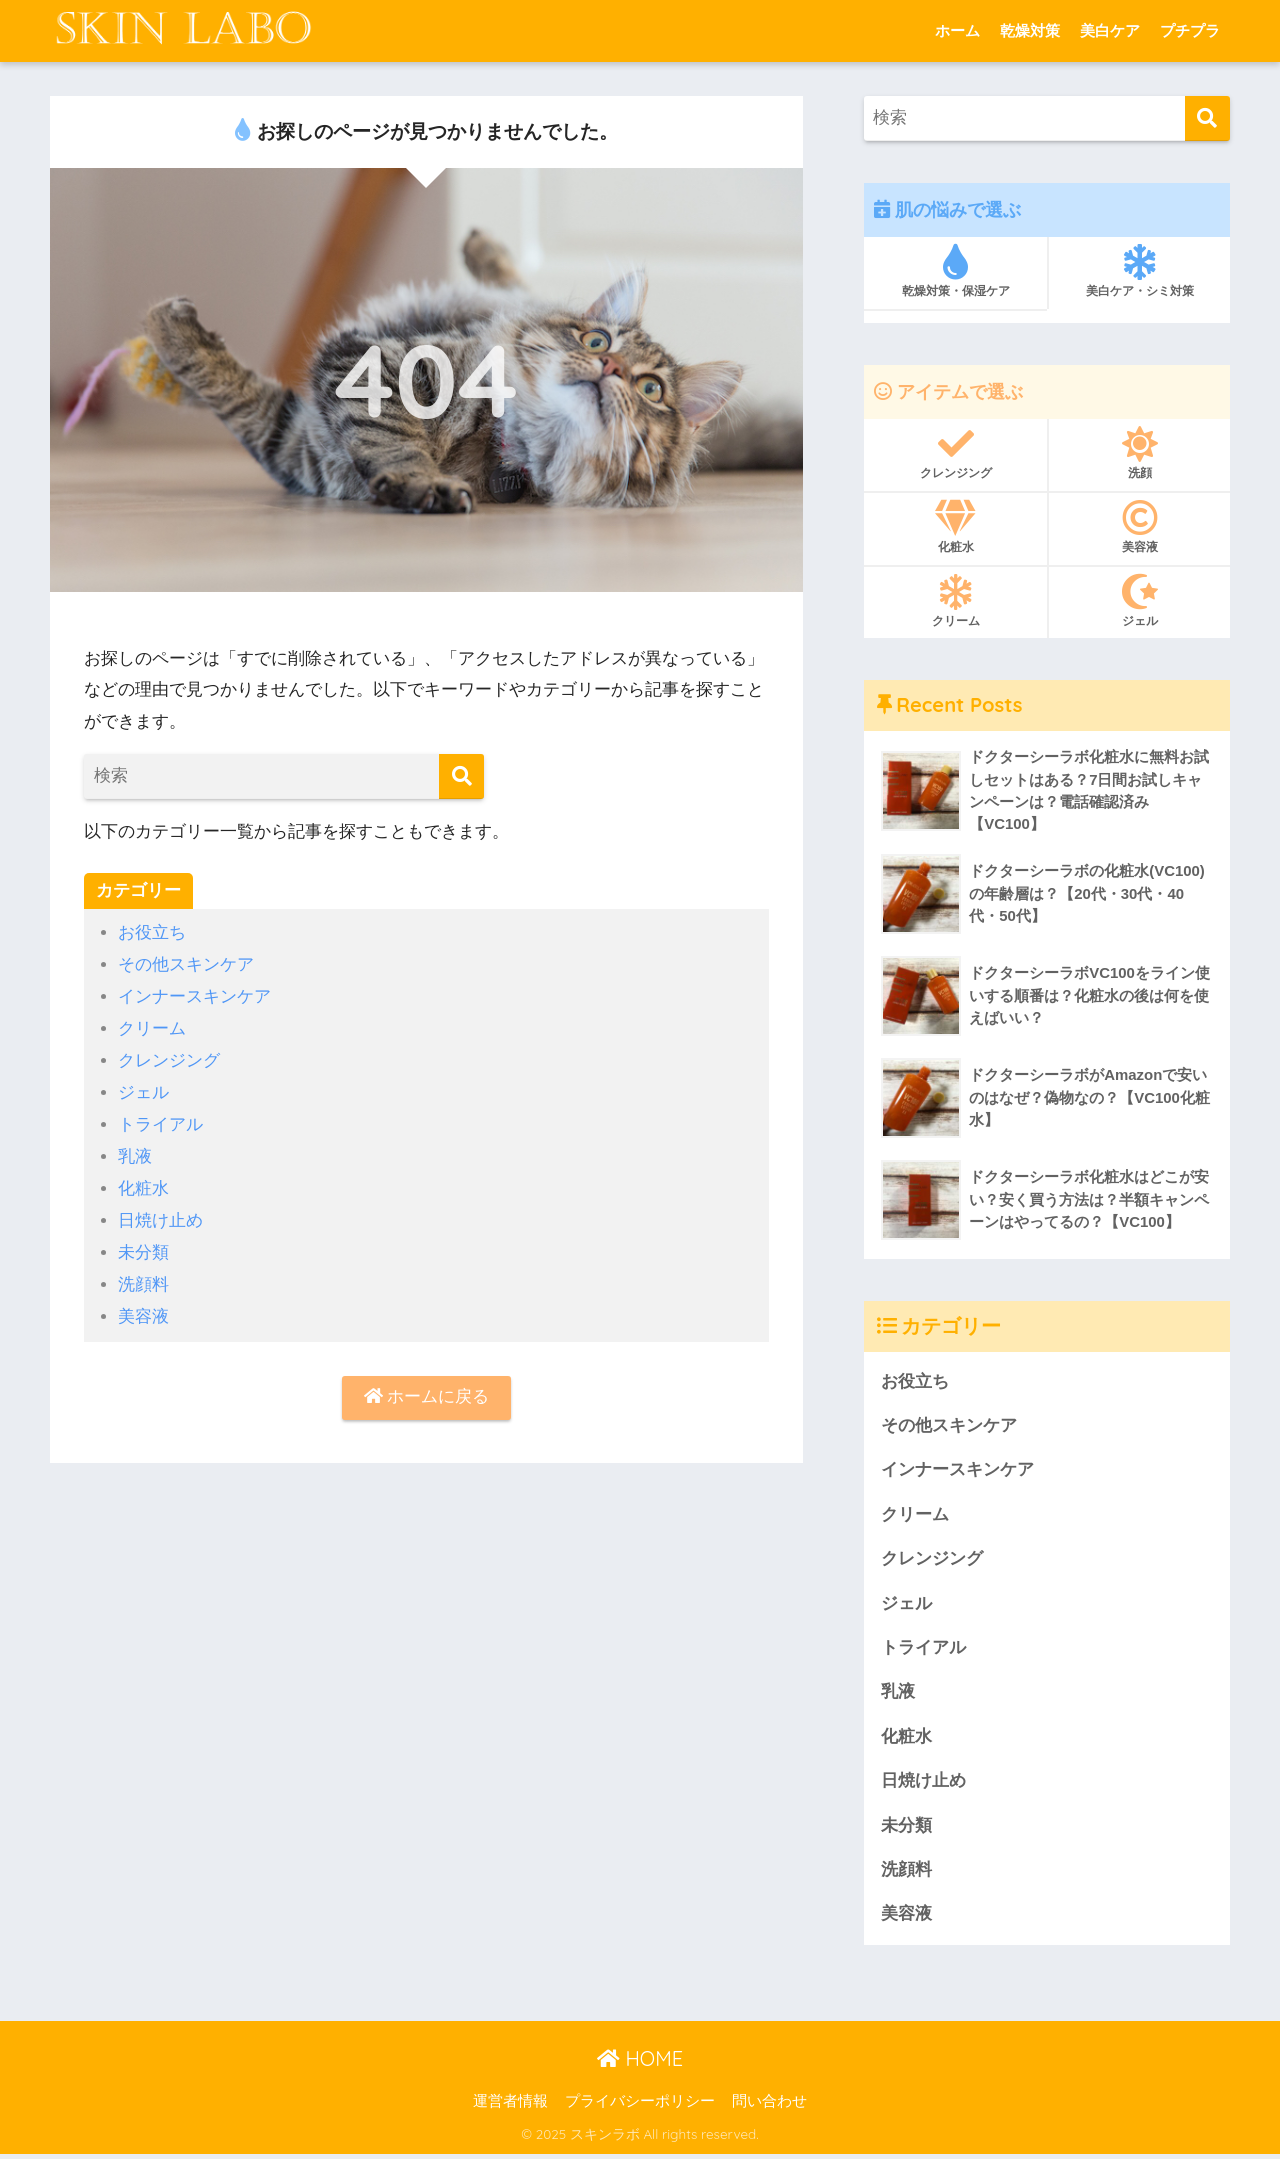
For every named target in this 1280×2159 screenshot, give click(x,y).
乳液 (135, 1152)
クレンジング (169, 1058)
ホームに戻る (427, 1389)
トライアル (160, 1120)
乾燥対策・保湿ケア (955, 271)
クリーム (152, 1026)
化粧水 (143, 1183)
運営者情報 (510, 2106)
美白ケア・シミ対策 (1139, 271)
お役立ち (152, 932)
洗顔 (1139, 453)
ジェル (143, 1089)
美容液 (143, 1308)
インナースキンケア (194, 995)
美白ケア (1110, 30)
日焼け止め (160, 1214)
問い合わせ (769, 2106)
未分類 (143, 1246)
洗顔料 (143, 1277)
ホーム (957, 30)
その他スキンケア (186, 964)
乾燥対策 (1030, 30)
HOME (640, 2063)
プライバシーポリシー (640, 2106)
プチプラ (1190, 30)
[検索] (461, 776)
